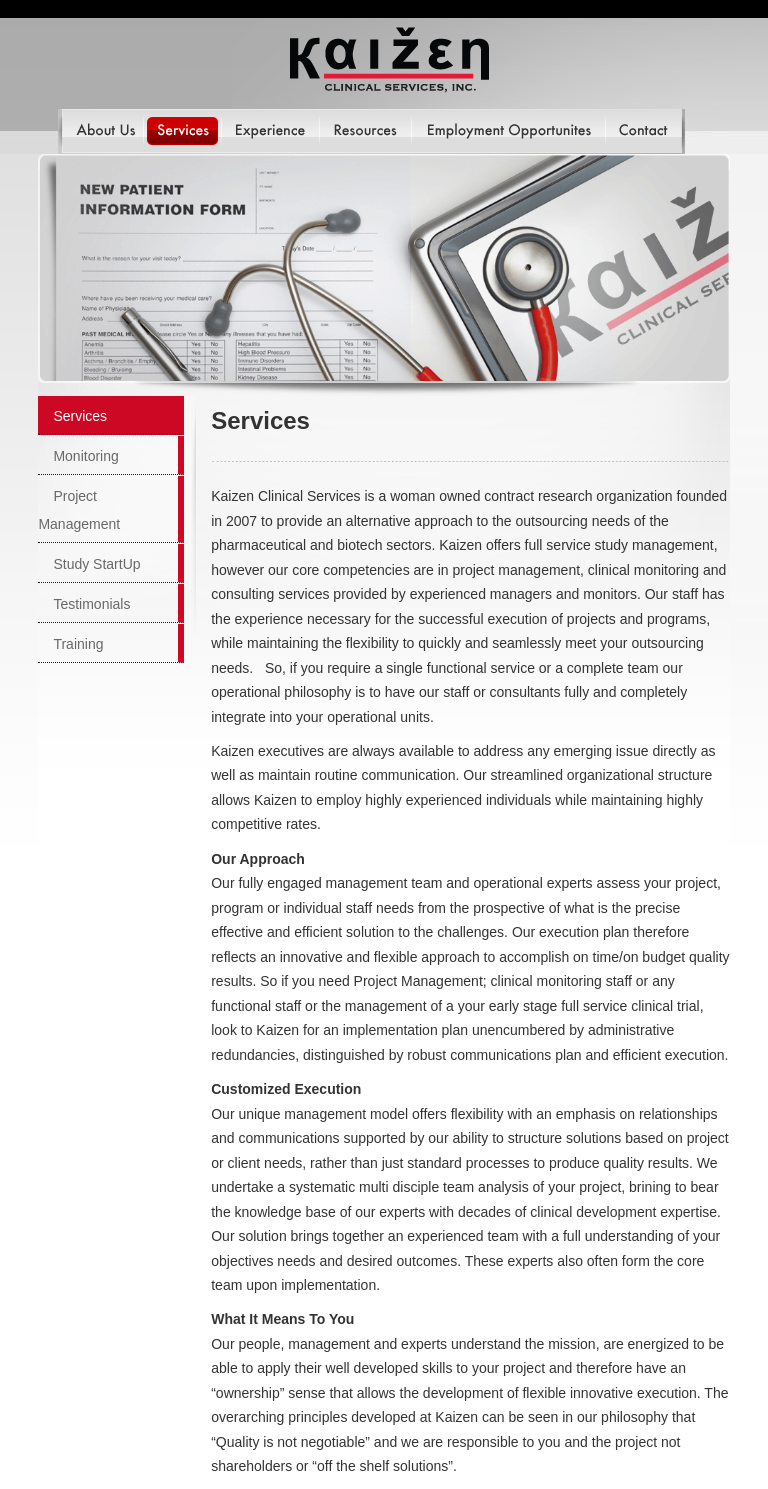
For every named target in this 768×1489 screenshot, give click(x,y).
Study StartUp (96, 564)
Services (80, 416)
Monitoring (85, 456)
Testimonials (91, 604)
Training (78, 644)
